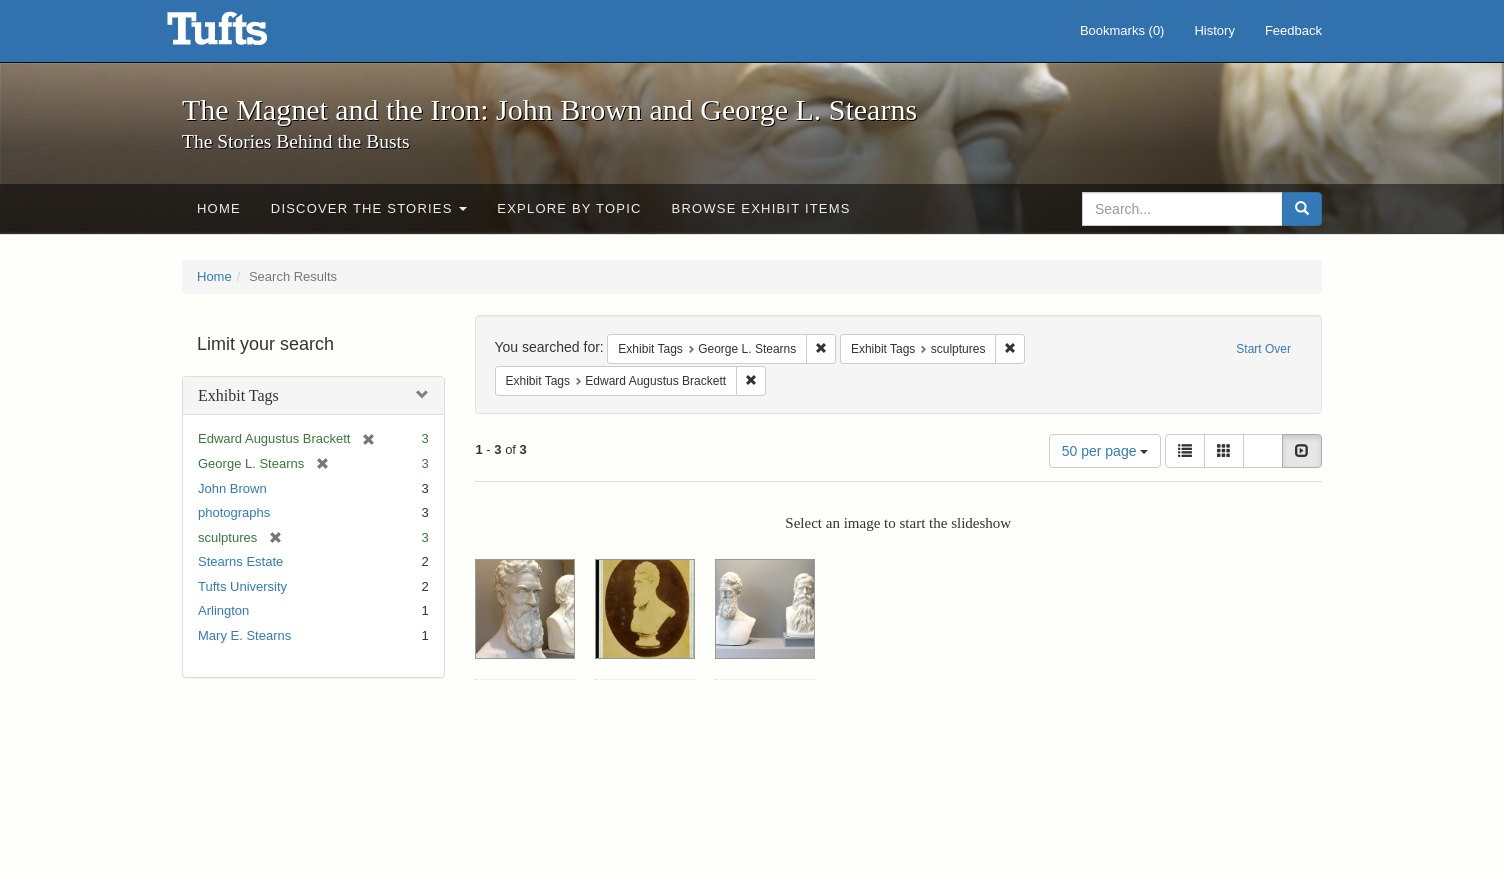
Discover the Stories (369, 208)
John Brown (232, 488)
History (1214, 30)
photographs (234, 512)
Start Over (1263, 349)
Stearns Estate (240, 561)
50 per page (1105, 451)
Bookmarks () (1122, 30)
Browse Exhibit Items (761, 208)
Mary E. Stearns (244, 635)
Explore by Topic (569, 208)
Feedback (1293, 30)
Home (219, 208)
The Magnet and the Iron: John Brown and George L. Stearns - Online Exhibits (242, 35)
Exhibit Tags (238, 395)
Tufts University (242, 586)
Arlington (223, 610)
